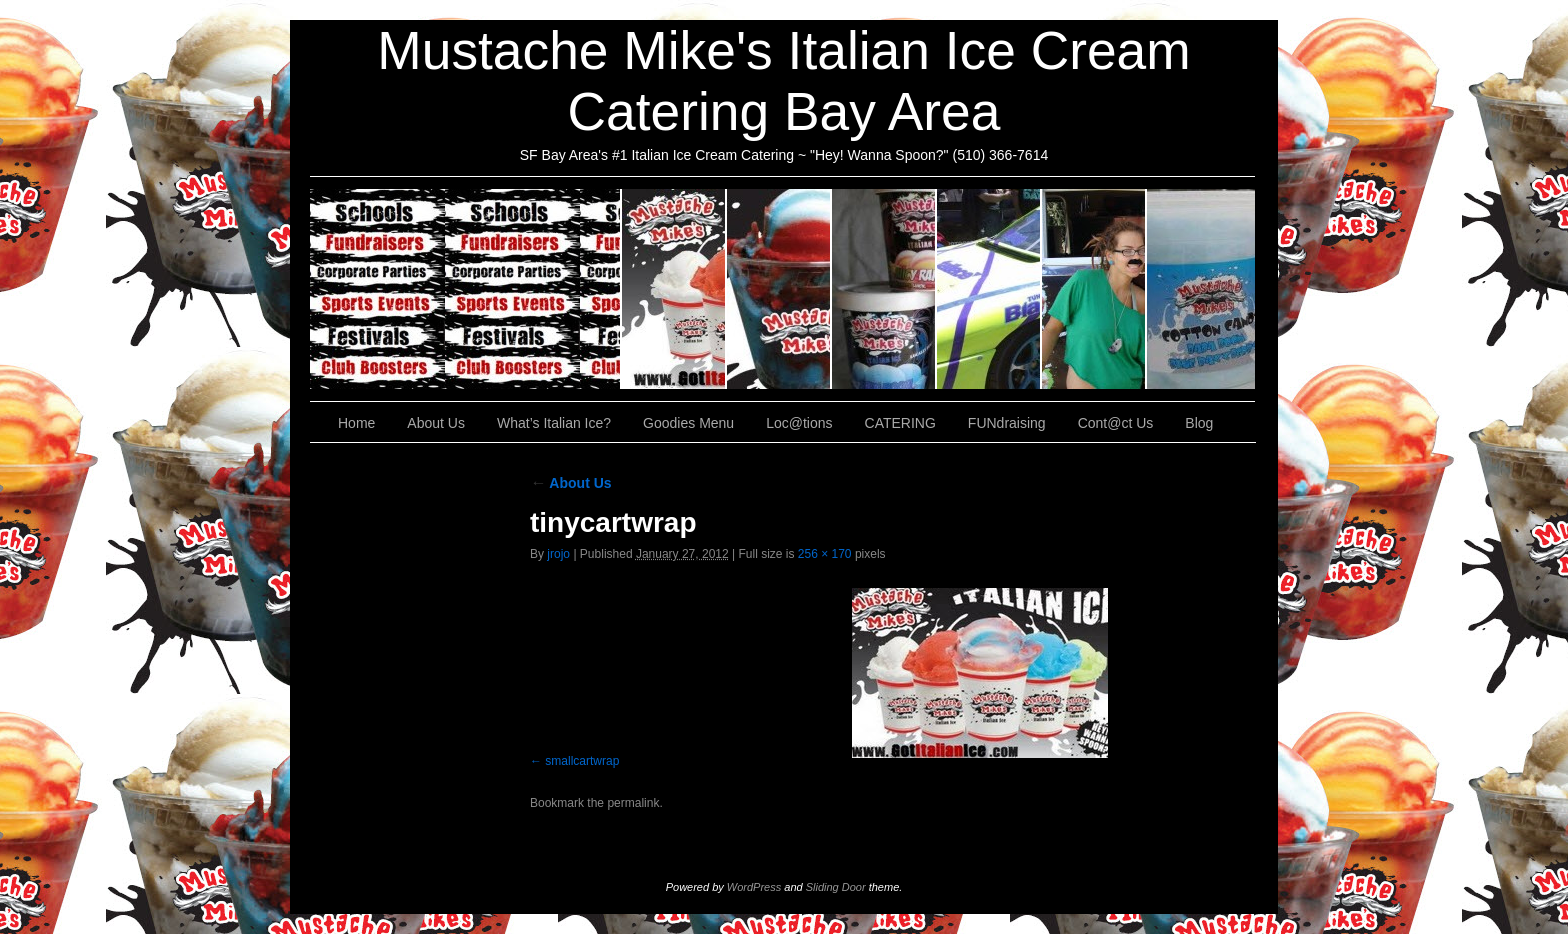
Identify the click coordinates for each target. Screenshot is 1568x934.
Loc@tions (989, 289)
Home (356, 423)
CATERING (466, 289)
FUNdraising (1094, 289)
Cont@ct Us (1201, 289)
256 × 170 (825, 554)
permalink (633, 803)
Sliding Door (836, 887)
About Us (674, 289)
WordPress (754, 887)
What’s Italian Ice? (779, 289)
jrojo (558, 554)
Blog (1199, 423)
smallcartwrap (582, 761)
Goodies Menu (884, 289)
